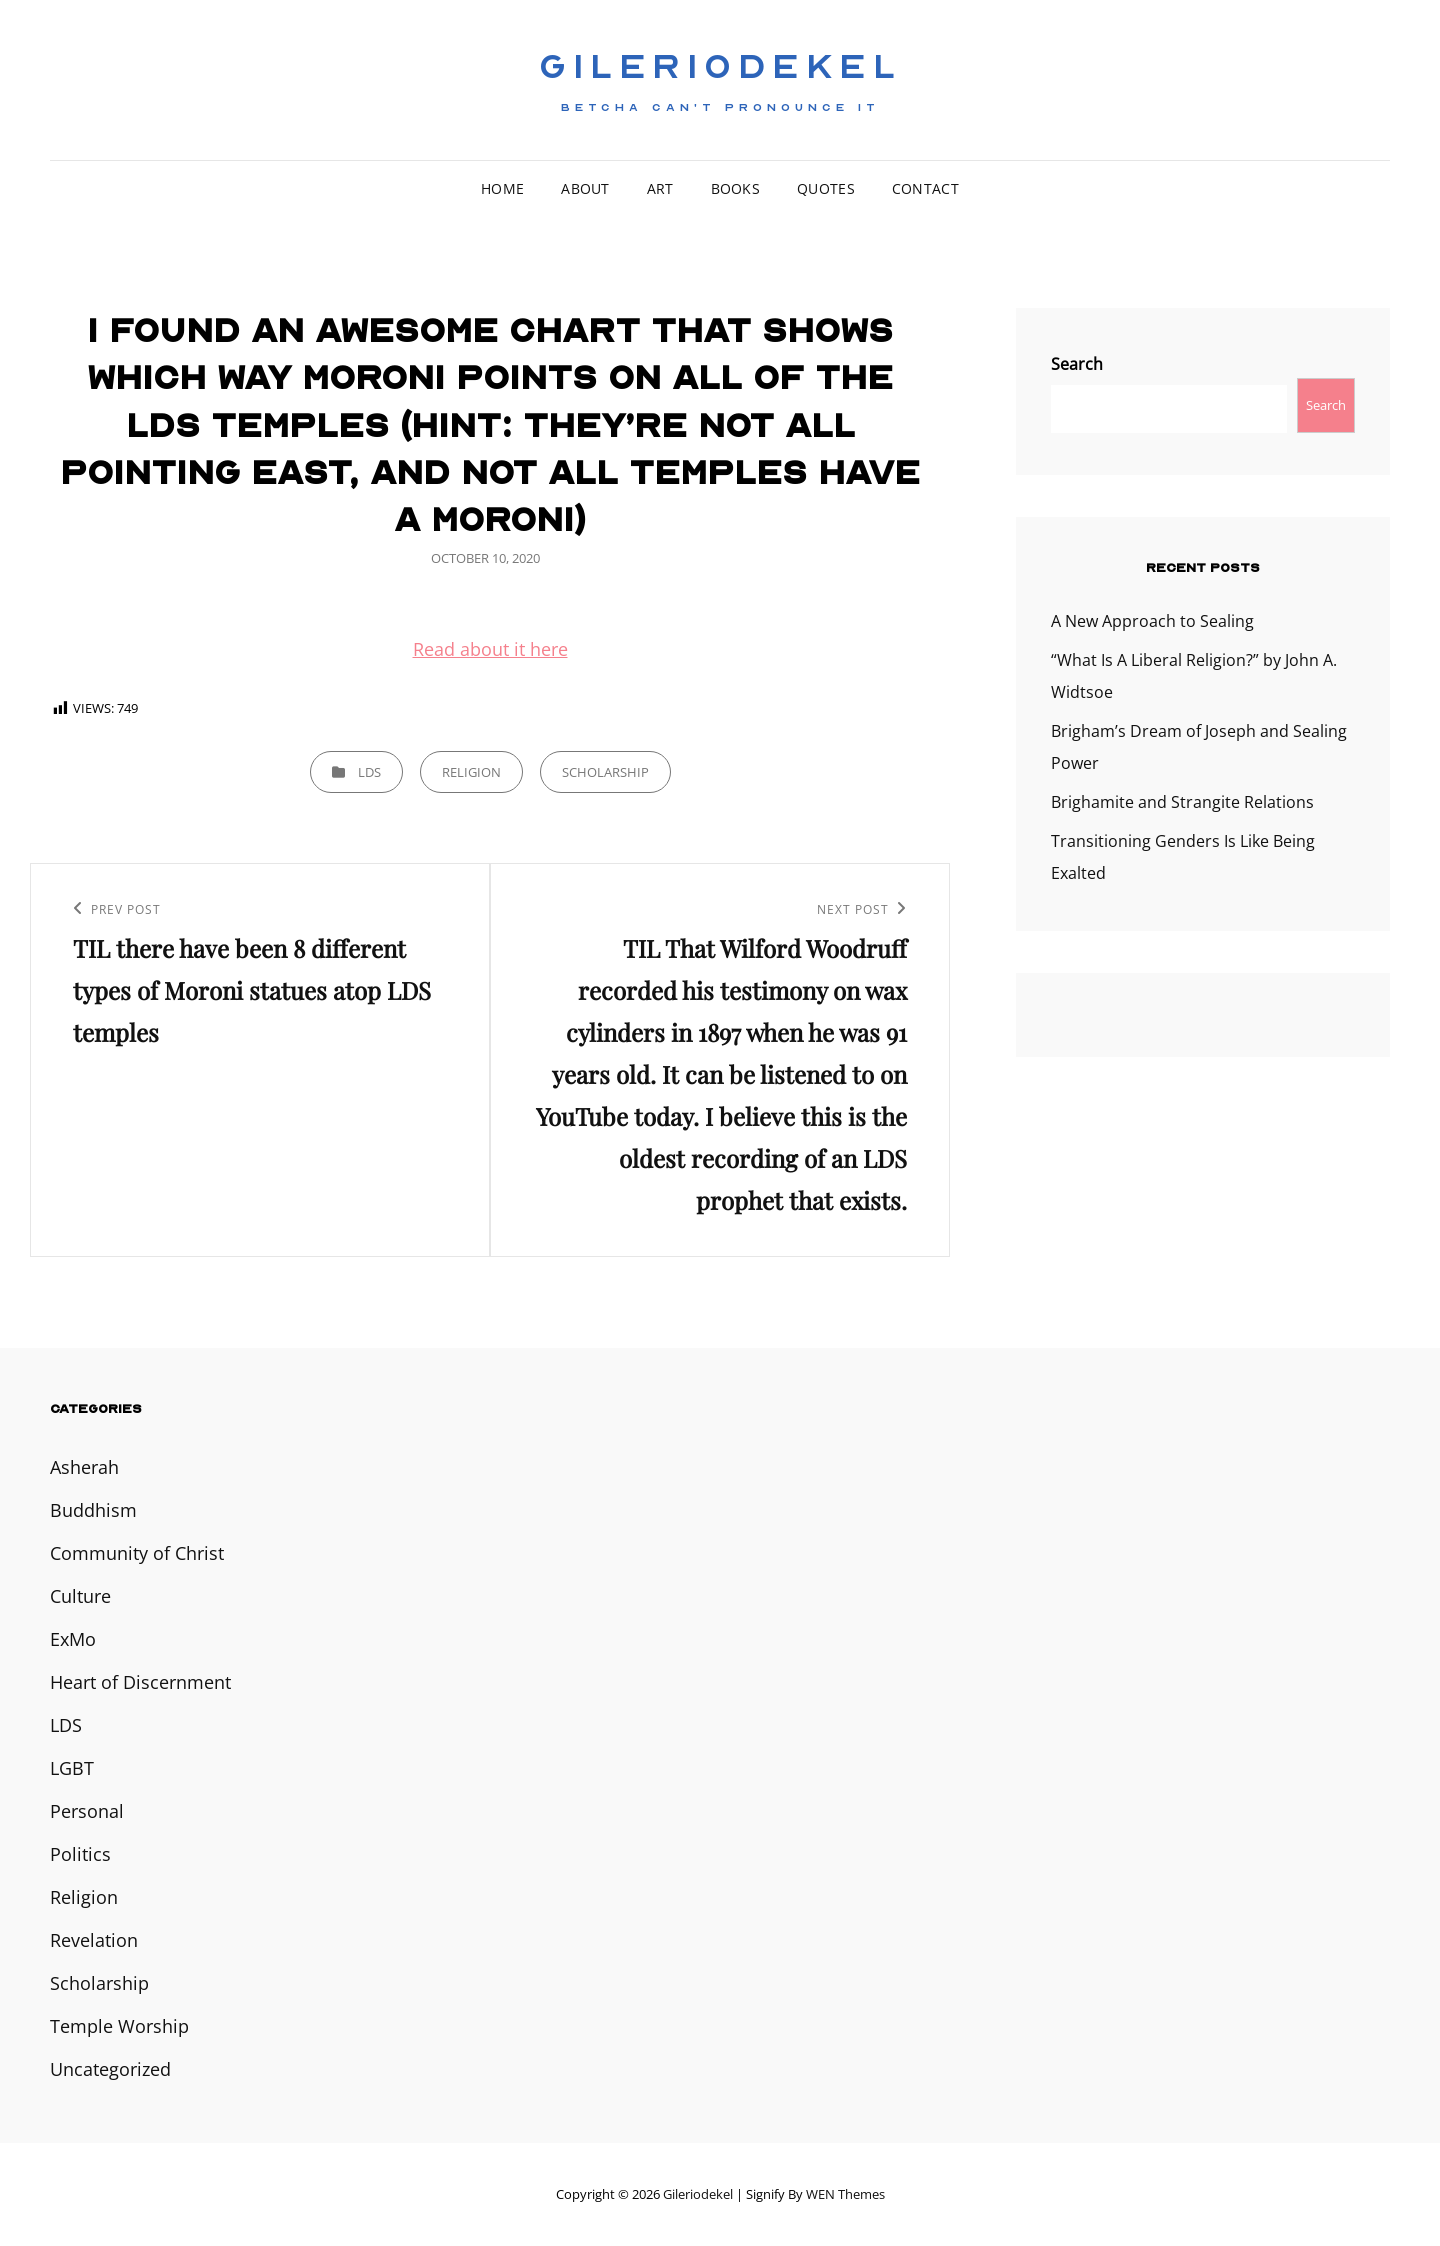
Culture (80, 1596)
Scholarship (605, 772)
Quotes (826, 188)
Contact (925, 188)
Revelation (94, 1940)
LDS (369, 772)
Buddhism (93, 1510)
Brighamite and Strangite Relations (1182, 802)
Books (735, 188)
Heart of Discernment (140, 1682)
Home (502, 188)
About (585, 188)
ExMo (73, 1639)
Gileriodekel (720, 67)
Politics (80, 1854)
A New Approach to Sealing (1152, 621)
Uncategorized (110, 2069)
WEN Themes (845, 2194)
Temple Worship (119, 2026)
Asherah (84, 1467)
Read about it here (490, 649)
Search (1077, 364)
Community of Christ (137, 1553)
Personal (87, 1811)
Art (660, 188)
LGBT (72, 1768)
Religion (471, 772)
